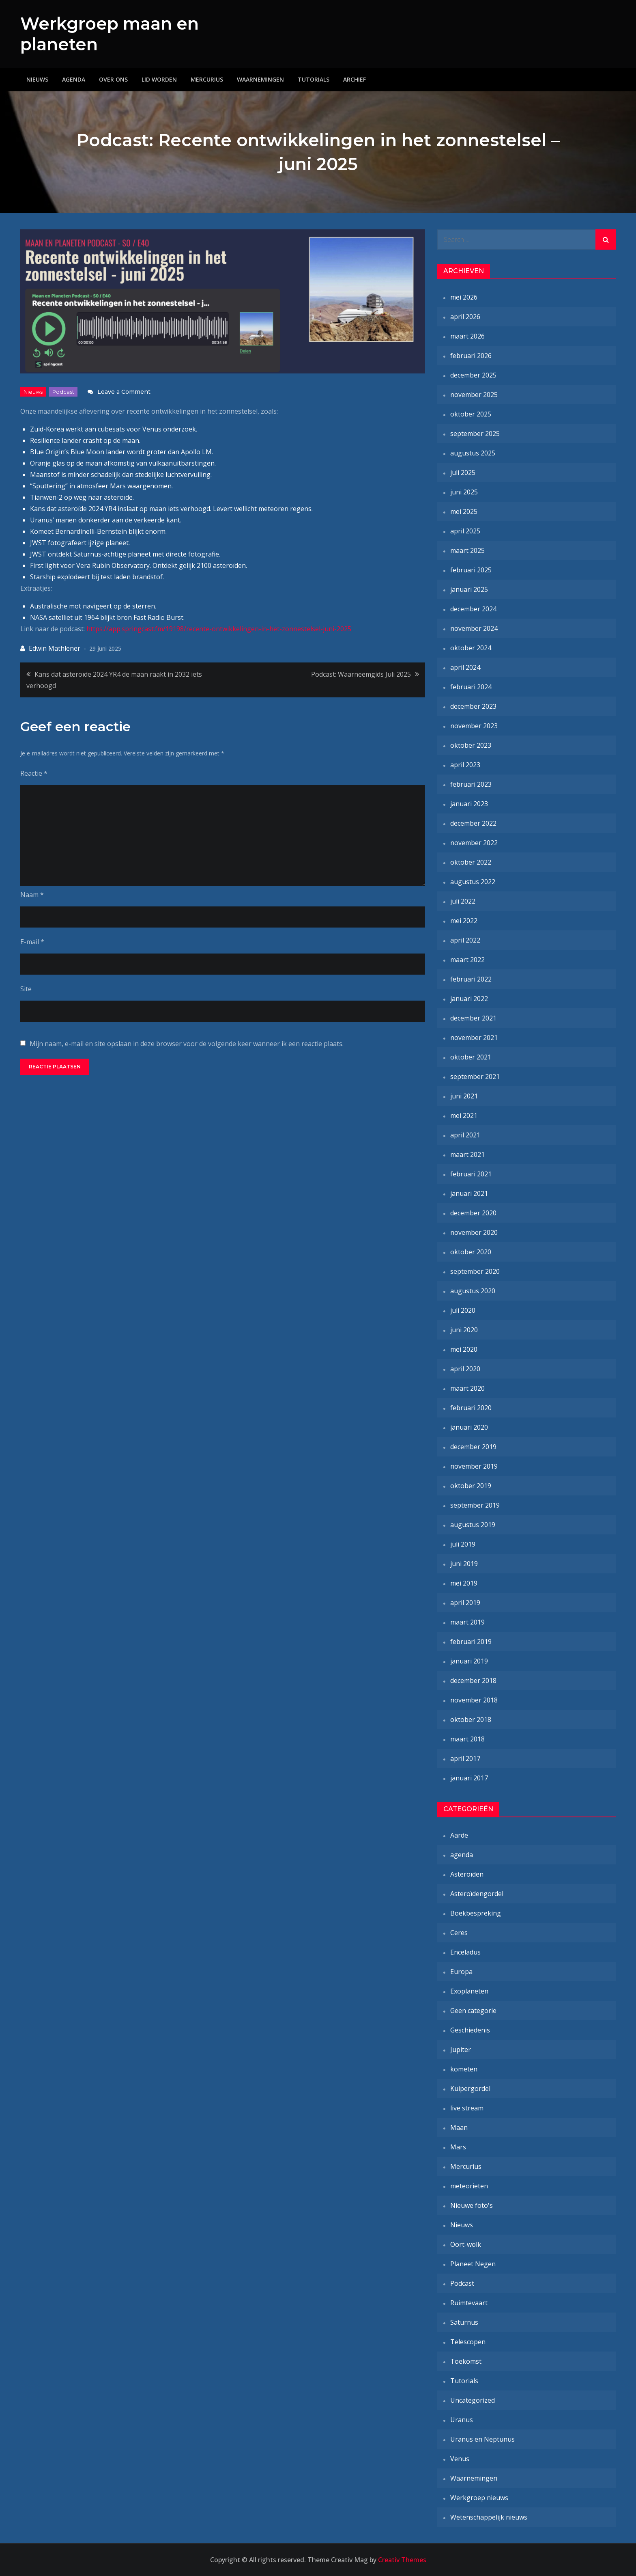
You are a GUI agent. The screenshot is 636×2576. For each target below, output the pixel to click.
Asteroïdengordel (476, 1893)
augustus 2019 (472, 1524)
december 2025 (473, 375)
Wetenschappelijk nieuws (488, 2517)
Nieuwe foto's (471, 2205)
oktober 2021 (470, 1057)
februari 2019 (471, 1641)
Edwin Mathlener (54, 647)
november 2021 (474, 1037)
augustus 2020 (472, 1290)
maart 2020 (467, 1388)
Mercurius (207, 79)
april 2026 (465, 316)
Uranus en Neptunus (482, 2439)
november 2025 (474, 394)
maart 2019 (467, 1622)
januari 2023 (469, 803)
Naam (32, 894)
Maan (459, 2127)
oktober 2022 (470, 862)
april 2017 (465, 1758)
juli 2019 (462, 1544)
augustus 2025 (472, 453)
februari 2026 (471, 355)
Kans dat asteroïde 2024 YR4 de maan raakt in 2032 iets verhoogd (114, 679)
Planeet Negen (473, 2263)
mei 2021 (463, 1115)
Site (26, 988)
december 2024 (473, 608)
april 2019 (465, 1602)
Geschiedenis (470, 2030)
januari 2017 (469, 1777)
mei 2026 (463, 297)
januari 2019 (469, 1661)
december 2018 (473, 1680)
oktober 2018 (470, 1719)
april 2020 (465, 1368)
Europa (461, 1971)
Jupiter (460, 2049)
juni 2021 (464, 1096)
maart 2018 (467, 1739)
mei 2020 (463, 1349)
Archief (354, 79)
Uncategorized (472, 2400)
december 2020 (473, 1212)
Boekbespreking (475, 1913)
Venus (459, 2458)
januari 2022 (469, 998)
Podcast (63, 391)
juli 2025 (462, 472)
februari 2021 (471, 1173)
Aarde (459, 1835)
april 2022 (465, 940)
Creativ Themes (402, 2559)
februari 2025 (471, 569)
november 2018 (474, 1700)
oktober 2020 (470, 1251)
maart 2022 (467, 959)
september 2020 (475, 1271)
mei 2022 (463, 920)
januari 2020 (469, 1427)
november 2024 (474, 628)
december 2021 (473, 1018)
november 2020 (474, 1232)
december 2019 (473, 1446)
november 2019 (474, 1466)
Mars (458, 2146)
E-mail (32, 941)
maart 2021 (467, 1154)
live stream (466, 2108)
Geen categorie (473, 2010)
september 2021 (475, 1076)
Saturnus (464, 2322)
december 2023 (473, 706)
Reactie (33, 773)
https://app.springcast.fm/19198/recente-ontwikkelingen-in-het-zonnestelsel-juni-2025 (218, 628)
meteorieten (469, 2185)
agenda (461, 1854)
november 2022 (474, 842)
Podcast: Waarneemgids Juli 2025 (361, 673)
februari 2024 (471, 686)
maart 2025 (467, 550)
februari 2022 (471, 979)
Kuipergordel (470, 2088)
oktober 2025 (470, 414)
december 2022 (473, 823)
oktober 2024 (470, 647)
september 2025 (475, 433)
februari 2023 (471, 784)
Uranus (461, 2419)
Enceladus (465, 1952)
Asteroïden (466, 1874)
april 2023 (465, 764)
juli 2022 (462, 901)
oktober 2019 (470, 1485)
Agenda (73, 79)
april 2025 (465, 530)
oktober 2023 (470, 745)
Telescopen (468, 2341)
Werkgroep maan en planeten (111, 33)
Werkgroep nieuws (479, 2497)
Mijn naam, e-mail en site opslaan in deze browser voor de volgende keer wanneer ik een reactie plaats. (187, 1043)
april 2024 (465, 667)
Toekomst (465, 2361)
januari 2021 (469, 1193)
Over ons (113, 79)
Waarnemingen (260, 79)
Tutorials (313, 79)
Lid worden (159, 79)
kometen (463, 2069)
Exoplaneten (469, 1991)
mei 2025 (463, 511)
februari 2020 (471, 1407)
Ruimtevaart (469, 2302)
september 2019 (475, 1505)
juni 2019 (464, 1563)
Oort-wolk (465, 2244)
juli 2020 (462, 1310)
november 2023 (474, 725)
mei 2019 (463, 1583)
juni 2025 (464, 492)
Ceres (459, 1932)
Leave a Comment (123, 391)
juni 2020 (464, 1329)
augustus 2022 (472, 881)
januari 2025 (469, 589)
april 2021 (465, 1135)
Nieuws (37, 79)
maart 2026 (467, 336)
